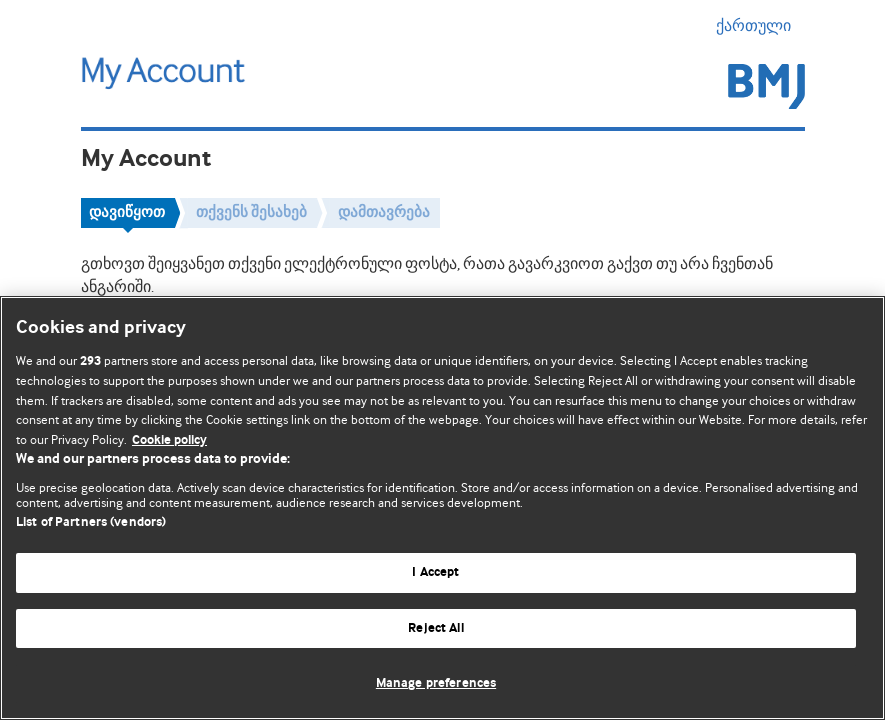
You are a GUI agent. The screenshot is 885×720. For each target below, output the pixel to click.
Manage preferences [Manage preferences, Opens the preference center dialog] (436, 683)
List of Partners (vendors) (91, 522)
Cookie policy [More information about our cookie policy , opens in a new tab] (169, 440)
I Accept (435, 572)
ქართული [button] (760, 26)
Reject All (435, 628)
